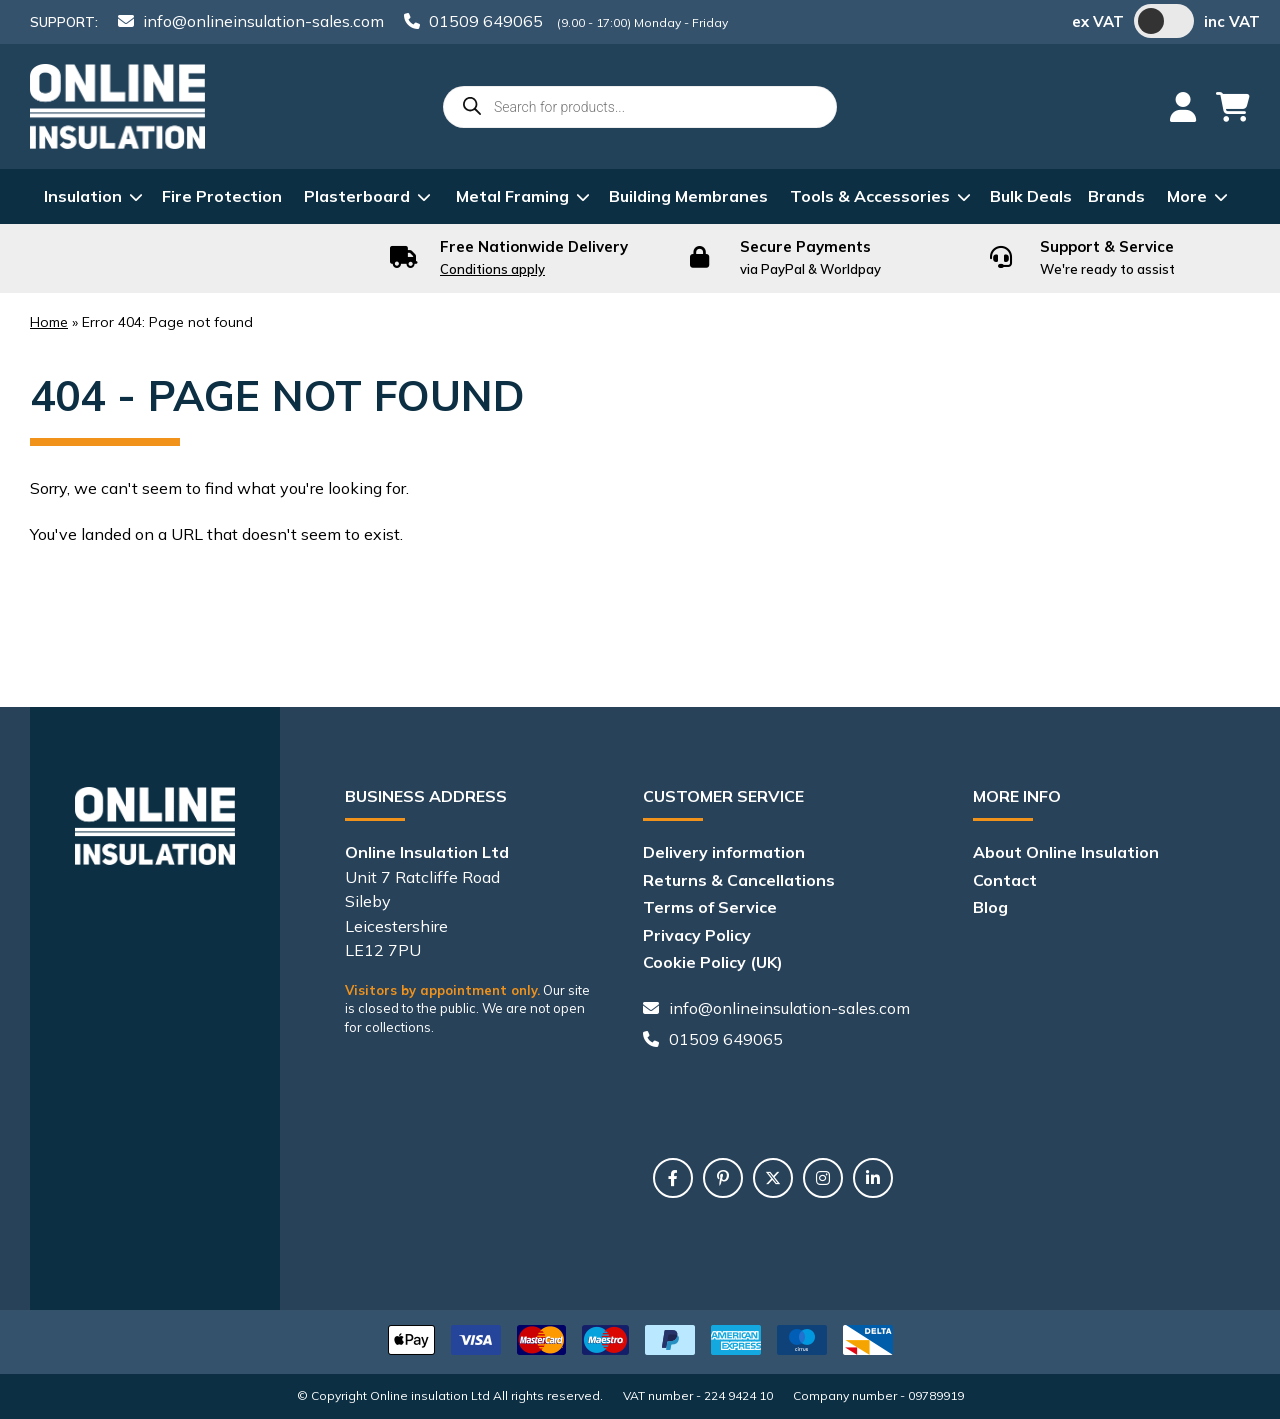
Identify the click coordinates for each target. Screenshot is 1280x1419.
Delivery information (724, 852)
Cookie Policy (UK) (713, 962)
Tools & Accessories (870, 196)
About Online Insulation (1066, 852)
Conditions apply (492, 269)
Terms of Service (710, 907)
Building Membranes (688, 196)
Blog (990, 907)
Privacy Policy (697, 935)
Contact (1005, 880)
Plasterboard (357, 196)
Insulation (83, 196)
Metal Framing (512, 196)
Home (49, 322)
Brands (1116, 196)
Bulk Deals (1031, 196)
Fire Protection (222, 196)
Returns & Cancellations (739, 880)
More (1187, 196)
